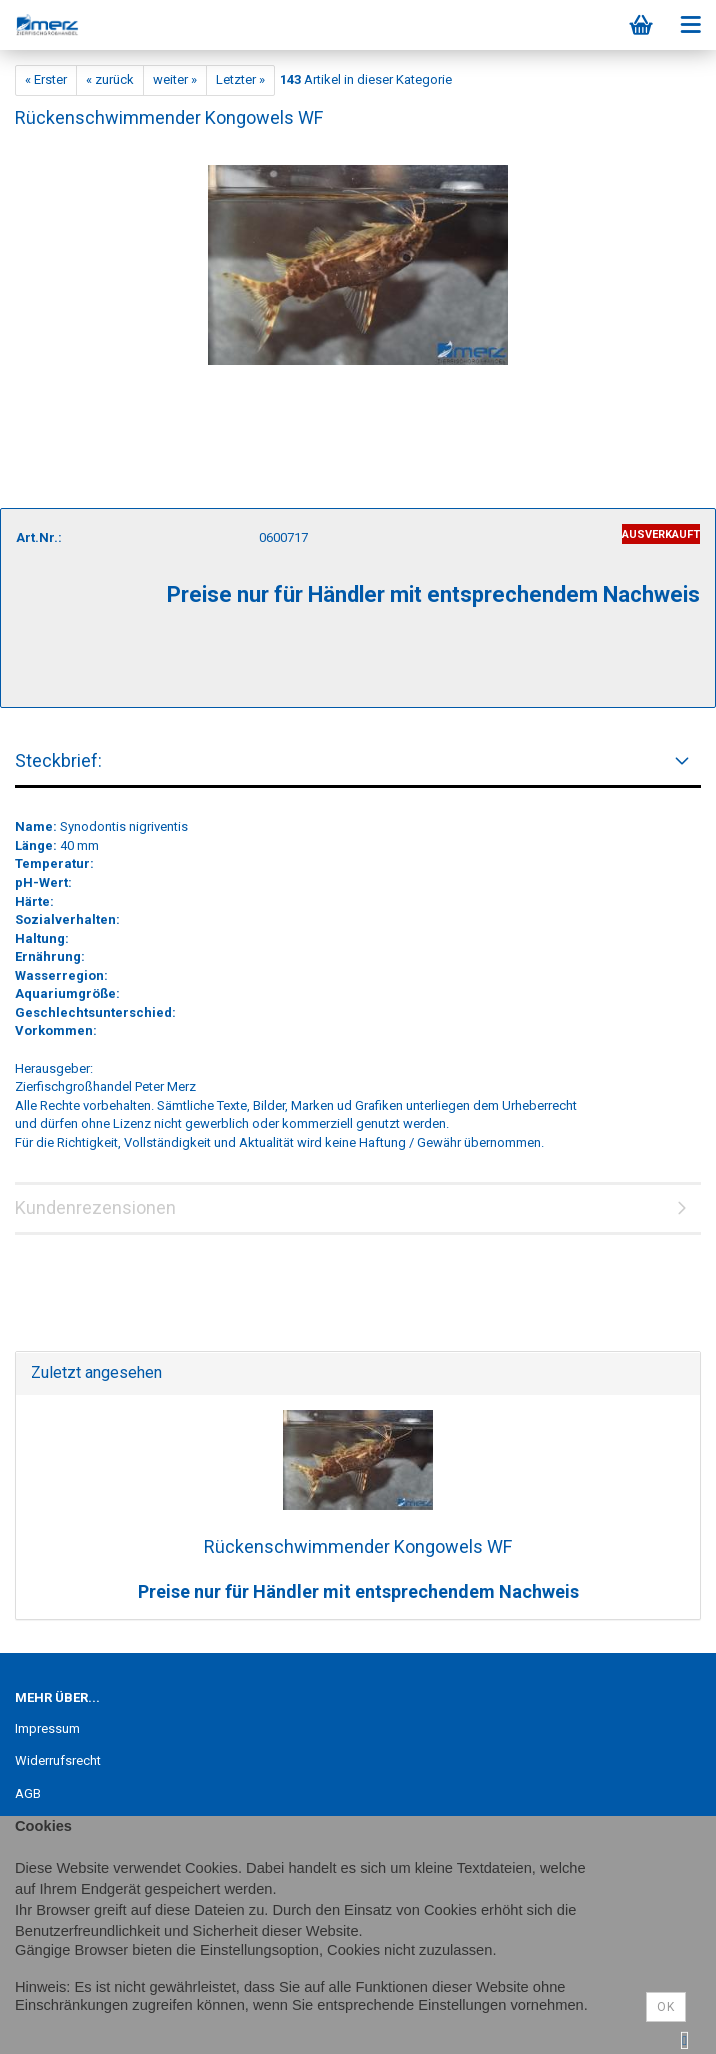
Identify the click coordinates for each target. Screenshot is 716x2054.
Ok (666, 2007)
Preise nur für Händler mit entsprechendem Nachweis (358, 1591)
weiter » (175, 79)
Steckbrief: (58, 760)
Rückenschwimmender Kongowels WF (358, 1546)
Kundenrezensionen (95, 1207)
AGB (28, 1793)
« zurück (110, 79)
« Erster (46, 79)
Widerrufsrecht (58, 1760)
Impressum (47, 1728)
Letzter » (240, 79)
